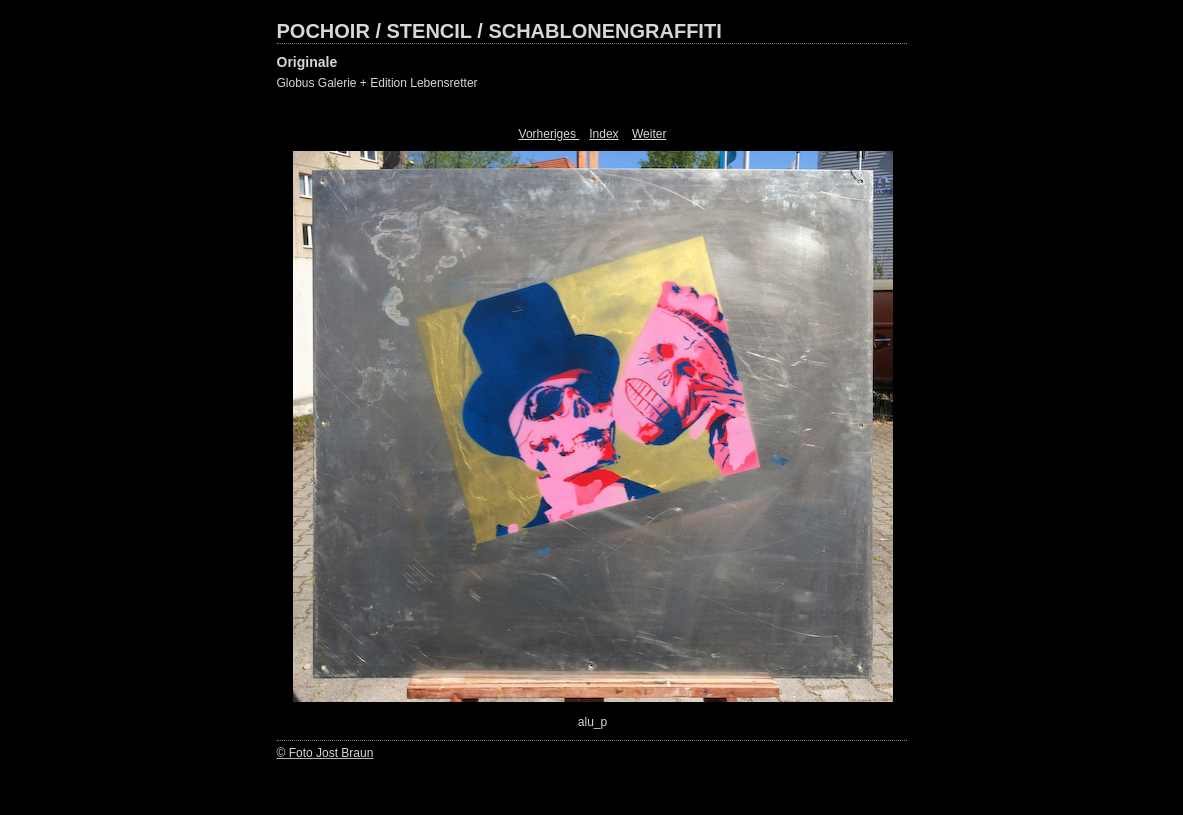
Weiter (649, 134)
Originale (307, 62)
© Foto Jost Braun (325, 753)
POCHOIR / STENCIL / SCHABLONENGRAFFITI (499, 31)
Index (603, 134)
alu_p (592, 722)
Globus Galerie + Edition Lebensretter (377, 83)
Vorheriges (549, 134)
